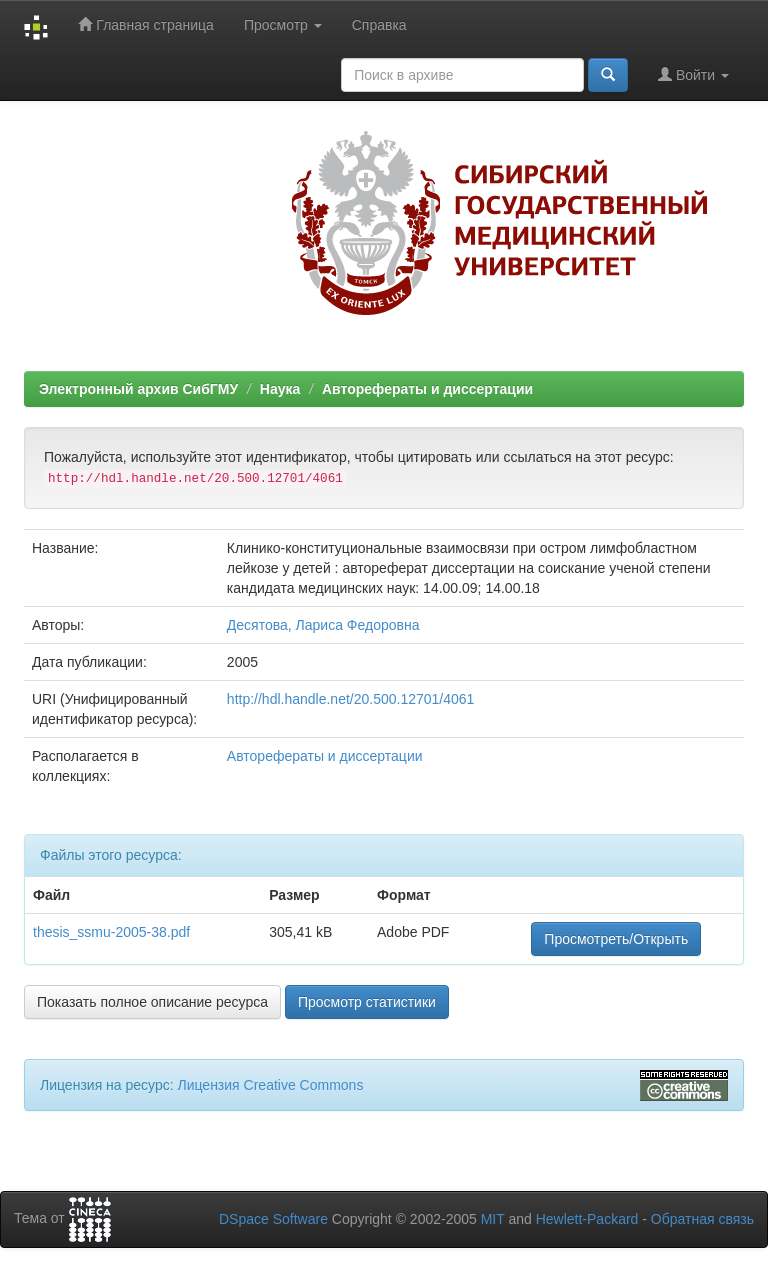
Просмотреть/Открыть (616, 939)
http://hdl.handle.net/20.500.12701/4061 (351, 699)
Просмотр (283, 25)
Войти (693, 74)
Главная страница (145, 24)
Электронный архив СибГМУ (138, 389)
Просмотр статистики (367, 1002)
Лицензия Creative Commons (270, 1085)
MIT (493, 1219)
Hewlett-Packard (587, 1219)
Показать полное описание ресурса (152, 1002)
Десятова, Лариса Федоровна (323, 625)
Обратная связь (702, 1219)
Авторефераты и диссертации (427, 389)
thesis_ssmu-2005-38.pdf (111, 932)
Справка (379, 25)
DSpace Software (273, 1219)
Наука (280, 389)
